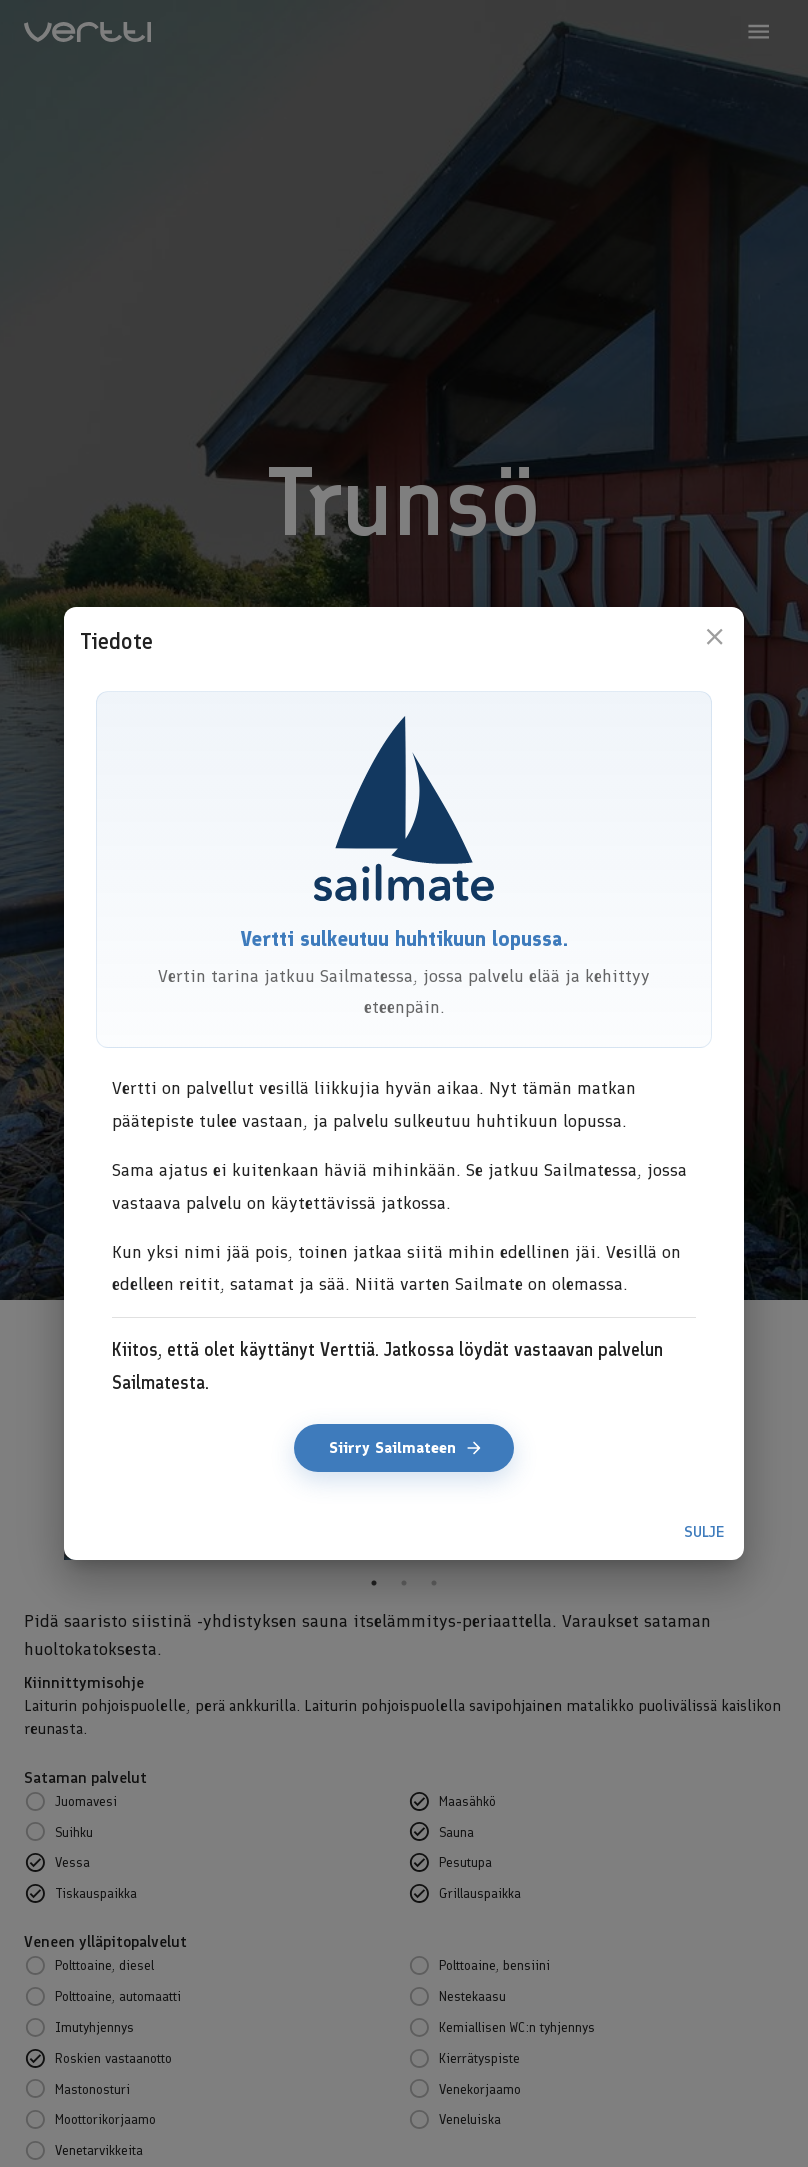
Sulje (704, 1532)
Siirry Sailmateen (404, 1448)
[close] (714, 636)
